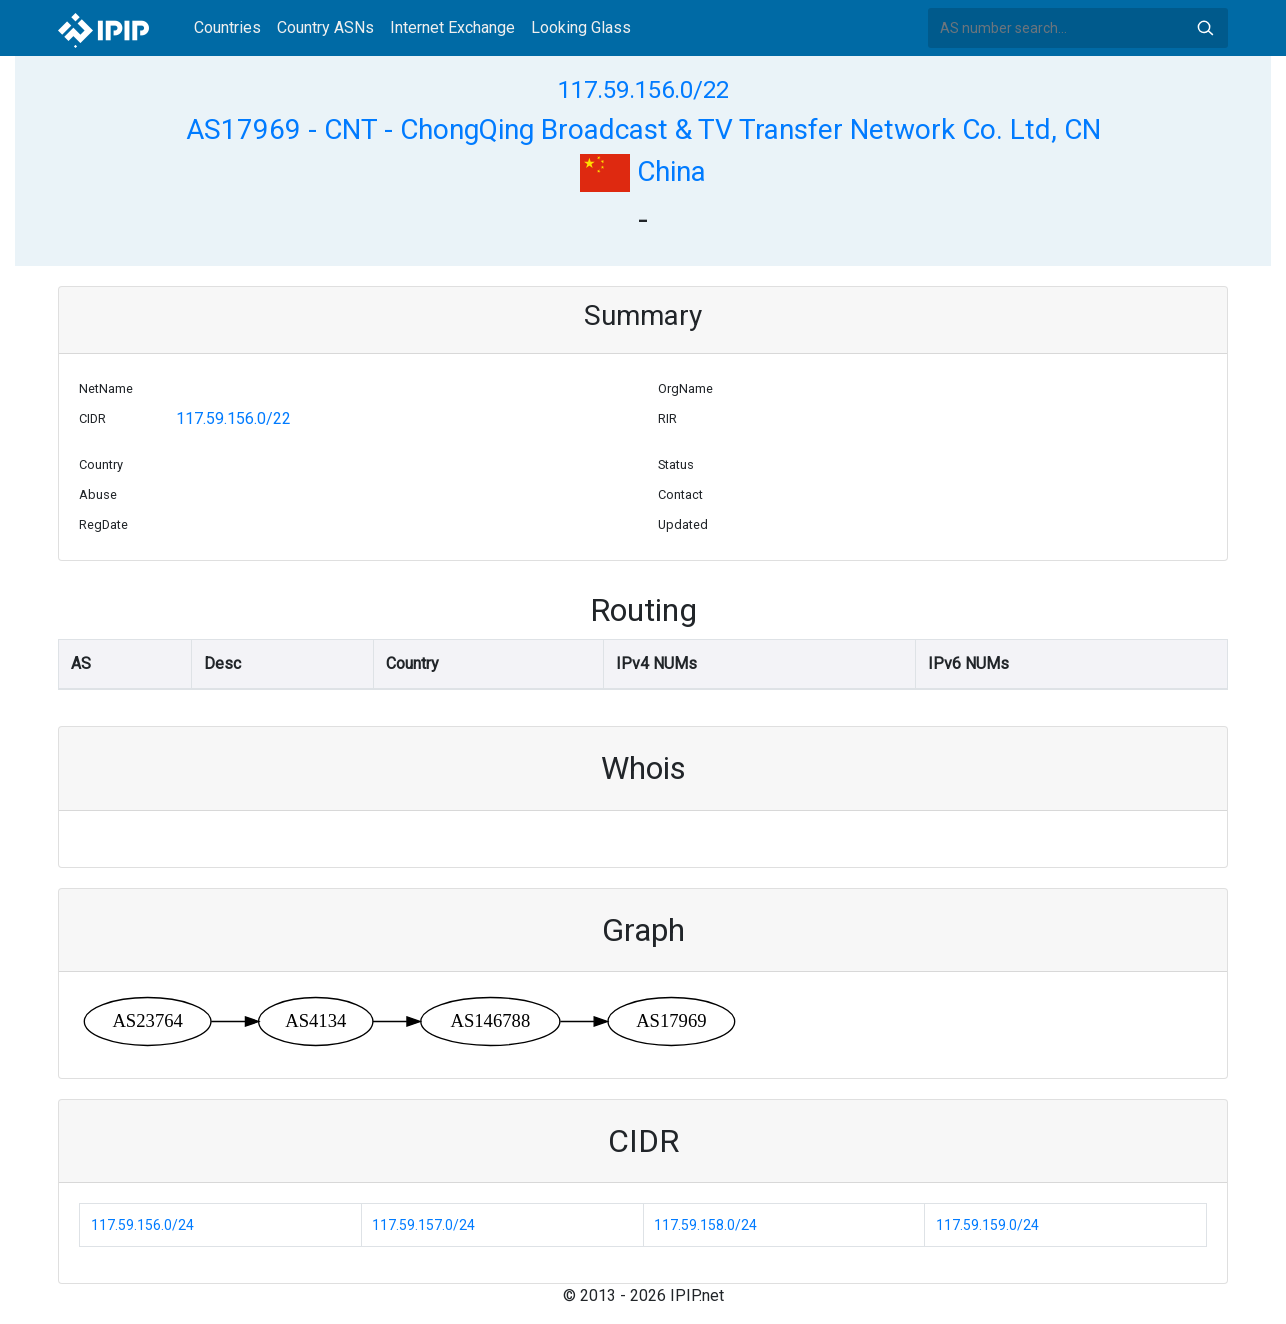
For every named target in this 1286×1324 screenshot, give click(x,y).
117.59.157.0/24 (423, 1225)
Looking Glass (581, 27)
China (643, 171)
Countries (227, 27)
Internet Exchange (452, 27)
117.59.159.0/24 (987, 1225)
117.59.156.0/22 (643, 90)
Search (1205, 28)
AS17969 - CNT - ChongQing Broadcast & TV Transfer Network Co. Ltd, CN (643, 129)
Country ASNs (325, 27)
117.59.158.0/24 (705, 1225)
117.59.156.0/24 (142, 1225)
